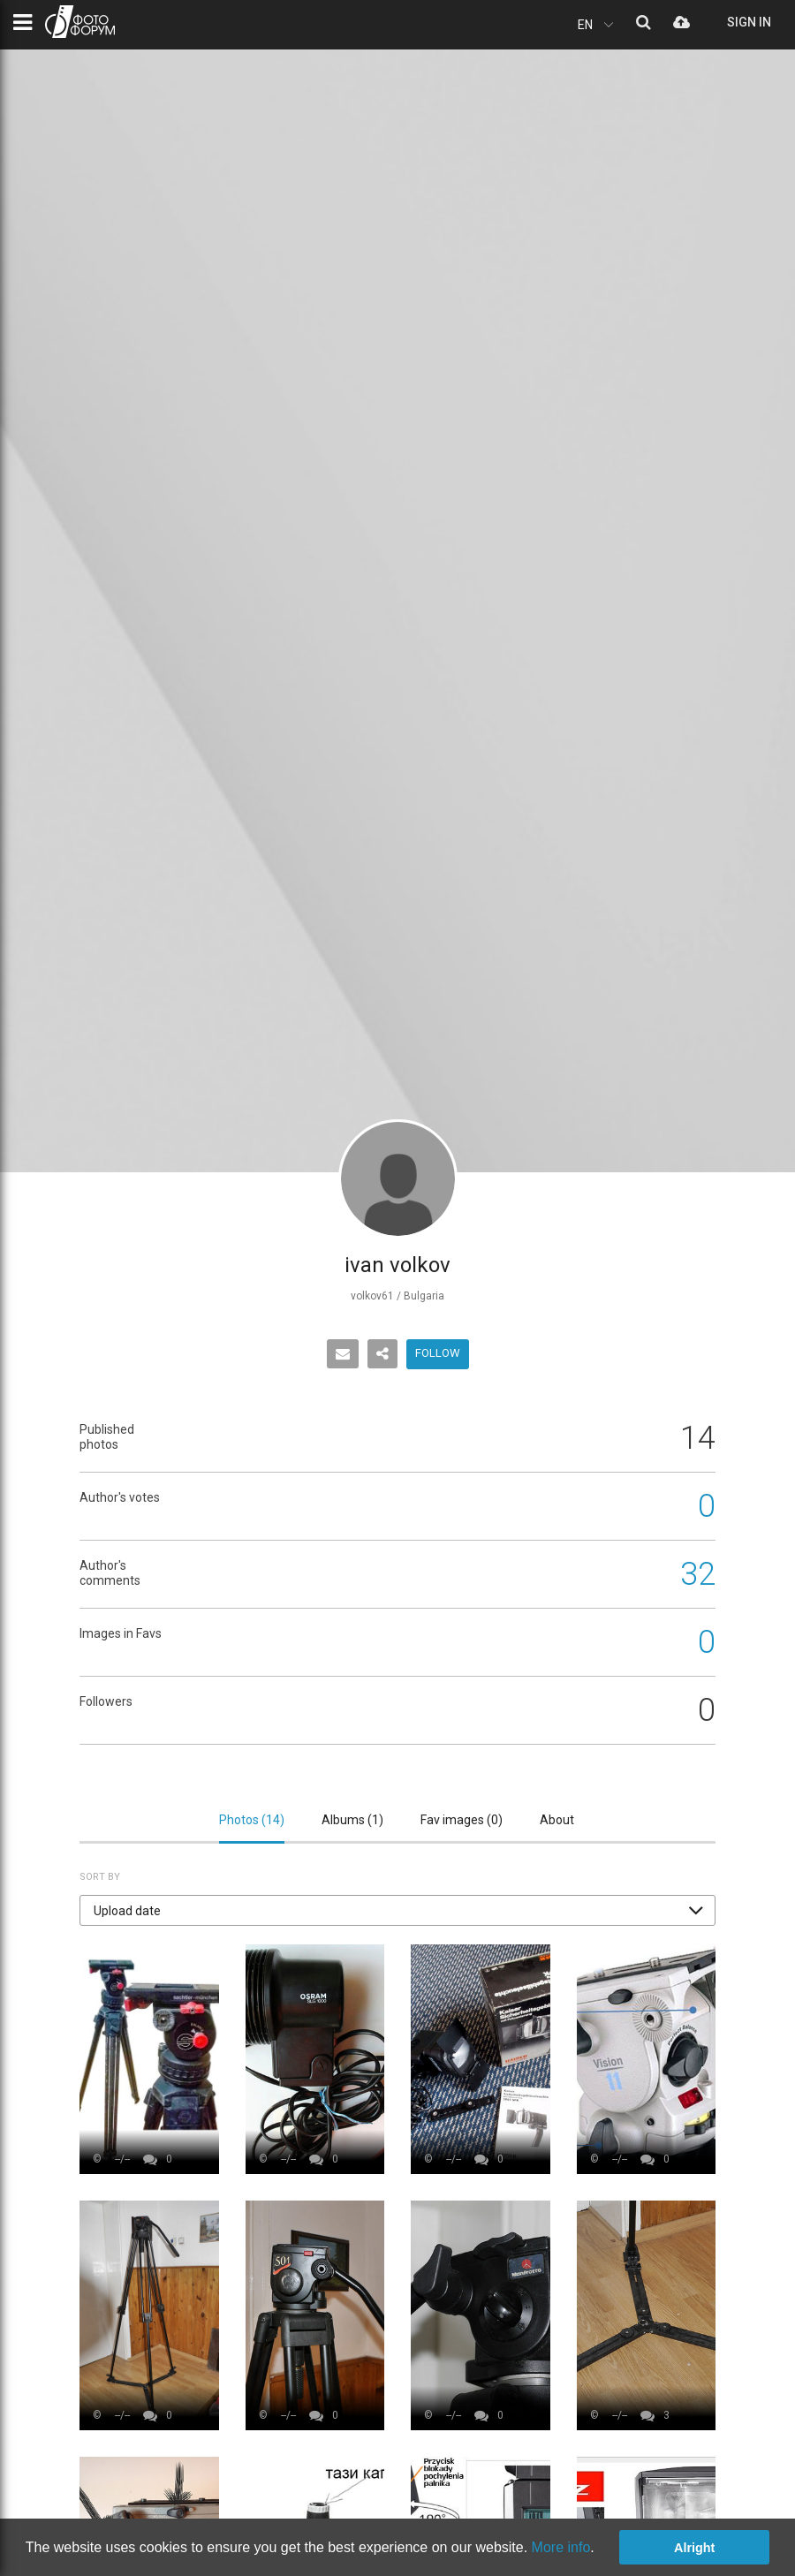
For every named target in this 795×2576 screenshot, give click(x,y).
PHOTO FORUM (80, 21)
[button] (398, 1910)
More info (561, 2547)
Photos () (251, 1820)
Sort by (100, 1877)
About (557, 1820)
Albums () (352, 1820)
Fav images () (461, 1820)
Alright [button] (694, 2548)
